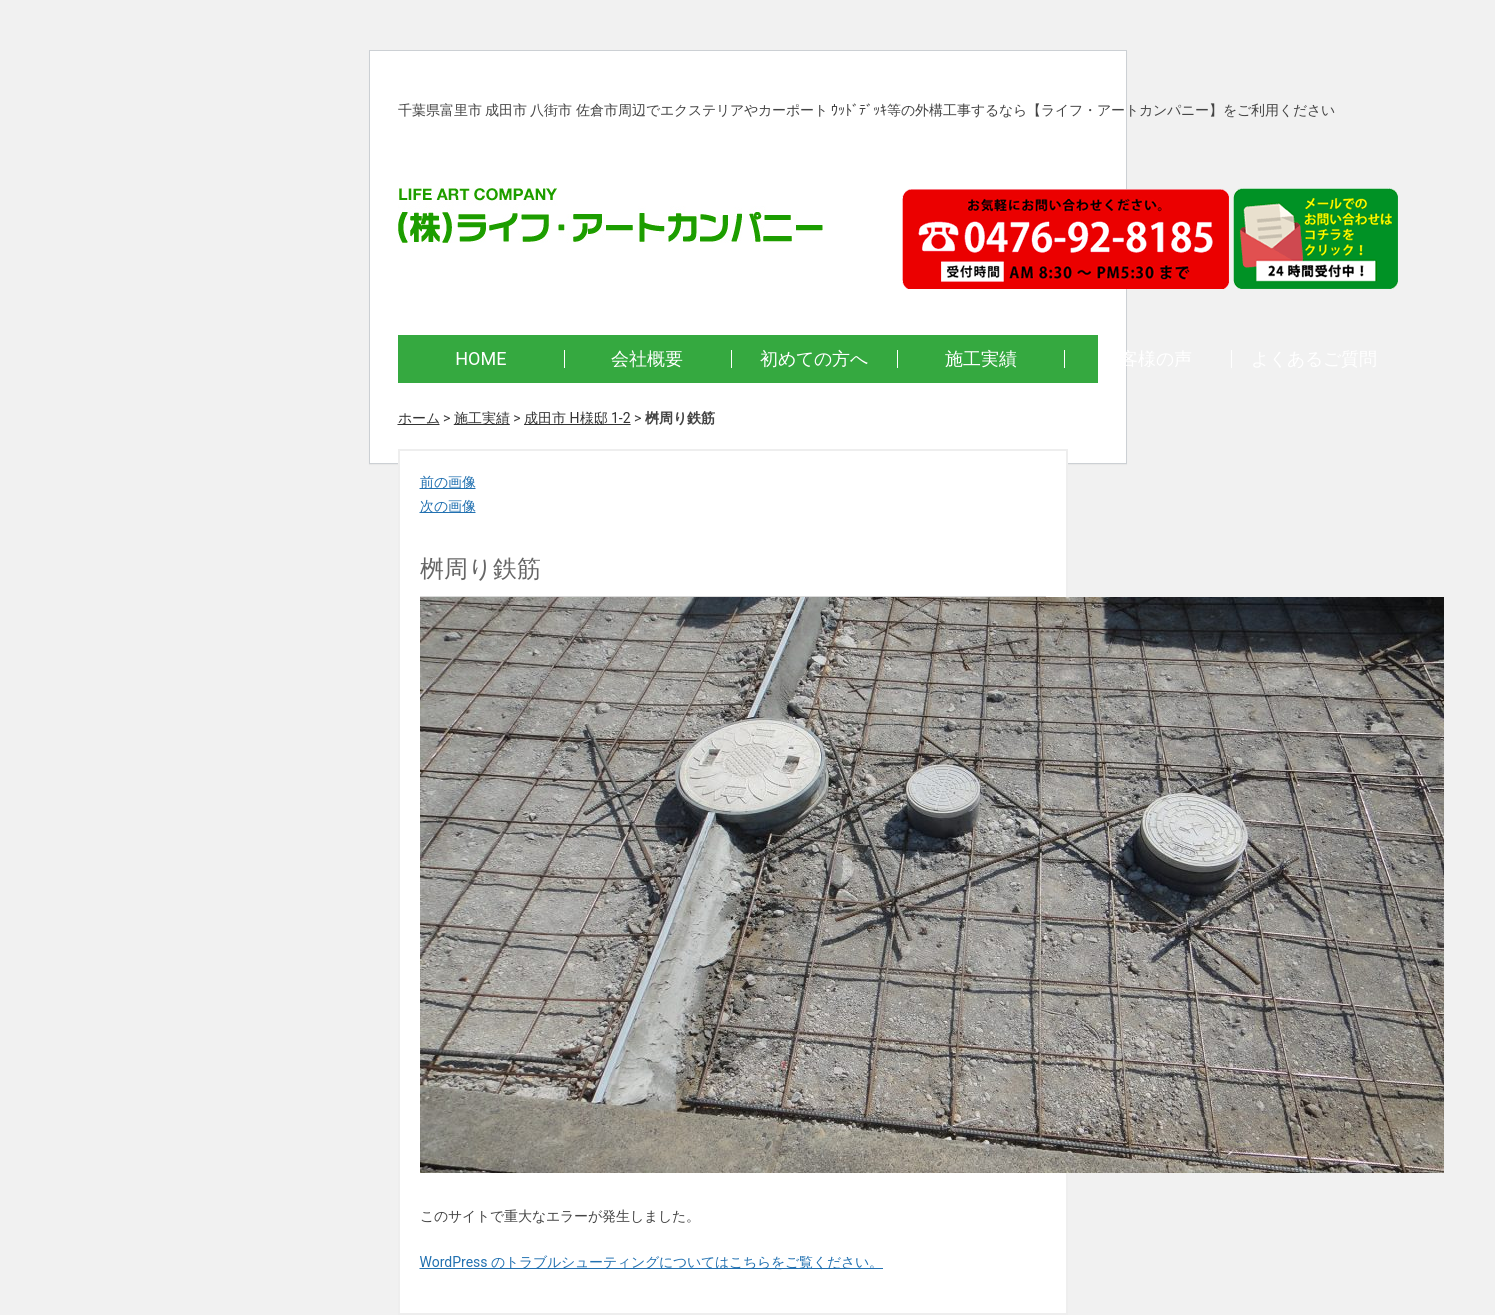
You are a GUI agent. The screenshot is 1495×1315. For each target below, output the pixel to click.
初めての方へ (814, 358)
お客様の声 (1147, 358)
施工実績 (981, 358)
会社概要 (647, 358)
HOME (480, 358)
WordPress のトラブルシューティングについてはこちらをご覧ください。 (652, 1262)
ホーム (419, 418)
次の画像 (448, 506)
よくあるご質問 (1314, 358)
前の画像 (448, 482)
